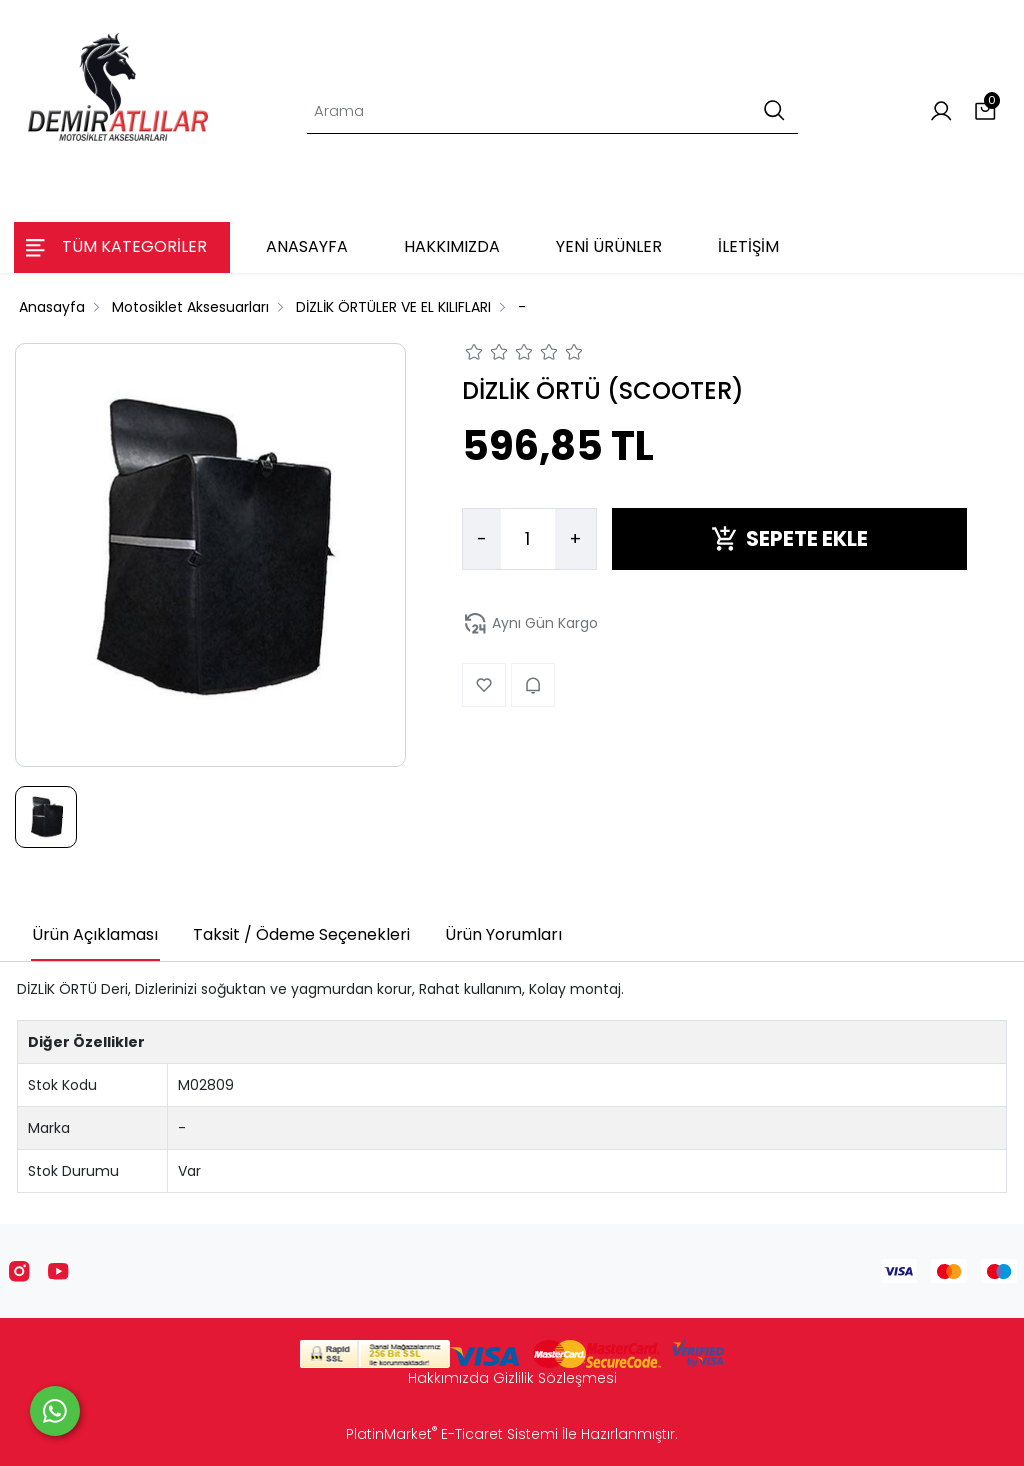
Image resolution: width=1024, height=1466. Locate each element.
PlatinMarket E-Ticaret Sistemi (452, 1434)
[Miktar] (528, 539)
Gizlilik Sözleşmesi (555, 1378)
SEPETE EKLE (789, 538)
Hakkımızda (448, 1378)
